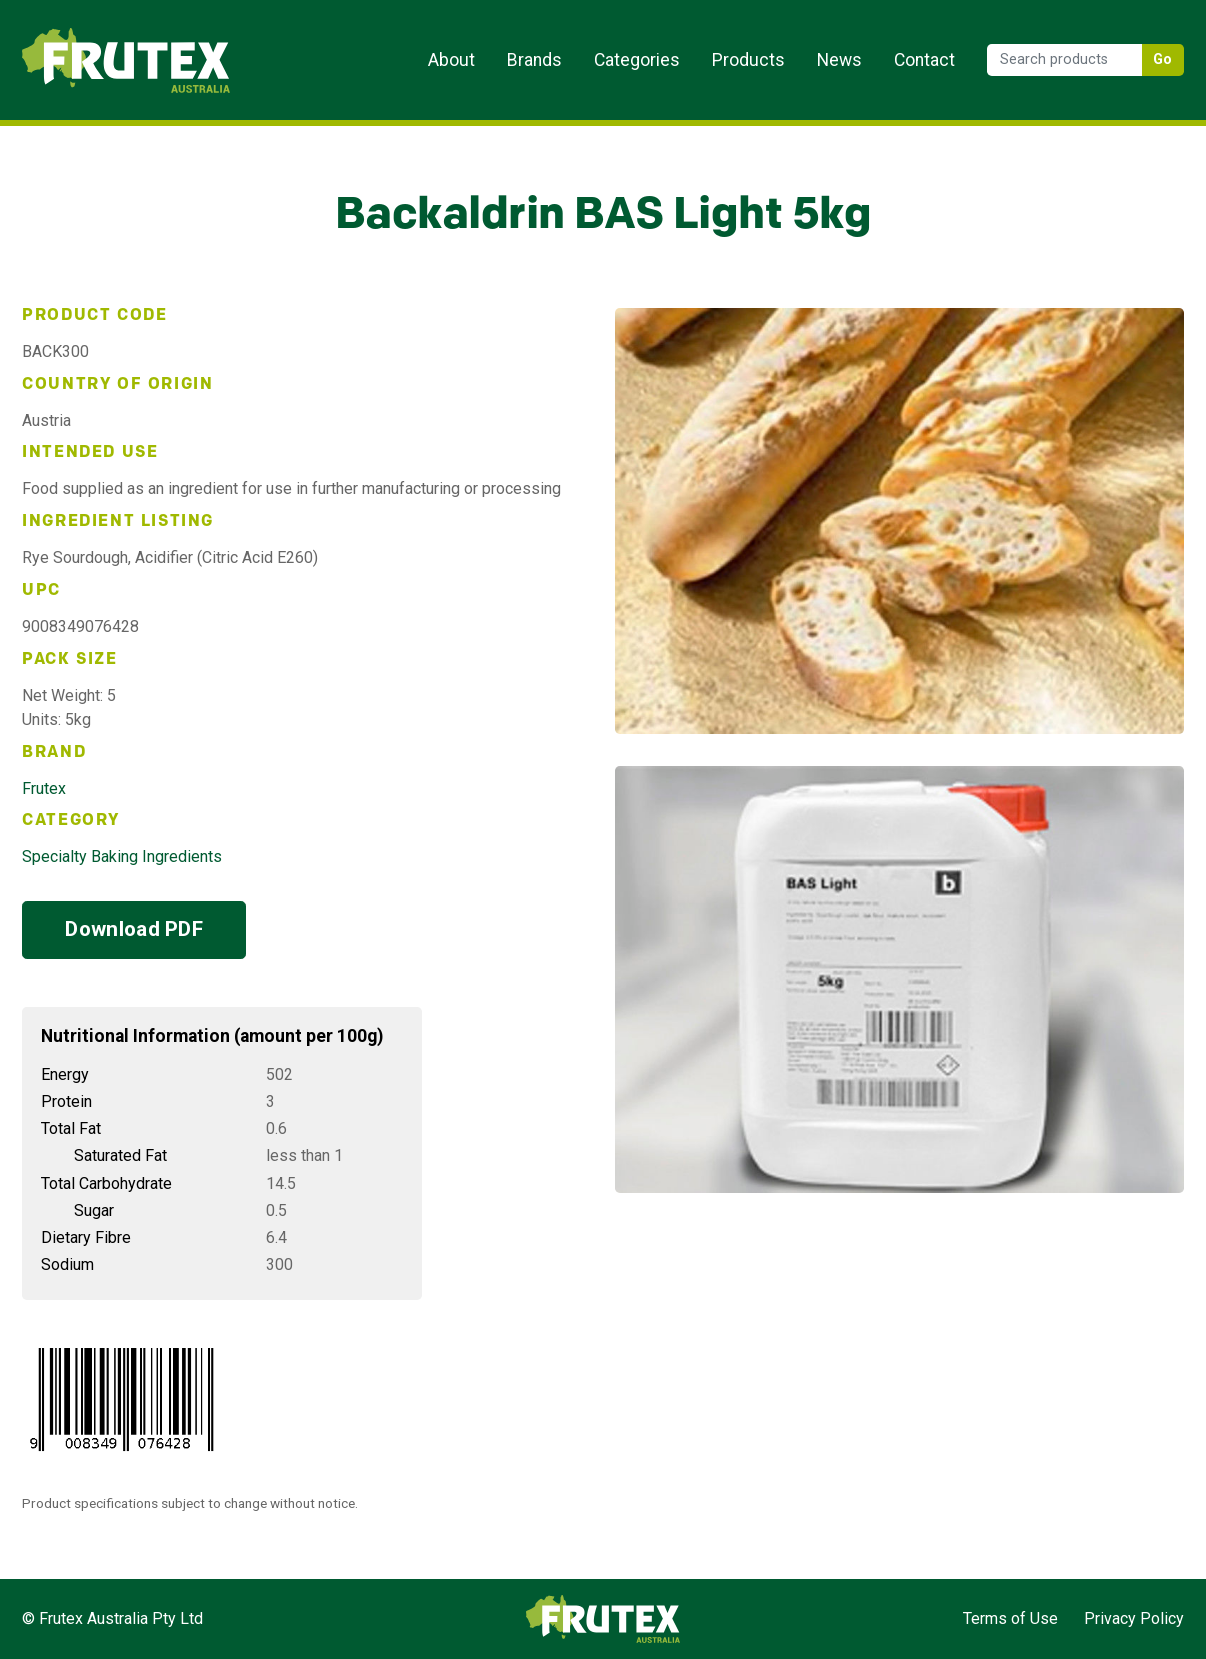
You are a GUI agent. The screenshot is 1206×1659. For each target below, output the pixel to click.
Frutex (44, 788)
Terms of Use (1010, 1618)
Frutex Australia (91, 32)
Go (1163, 59)
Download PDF (134, 929)
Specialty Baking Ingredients (122, 856)
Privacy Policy (1134, 1618)
